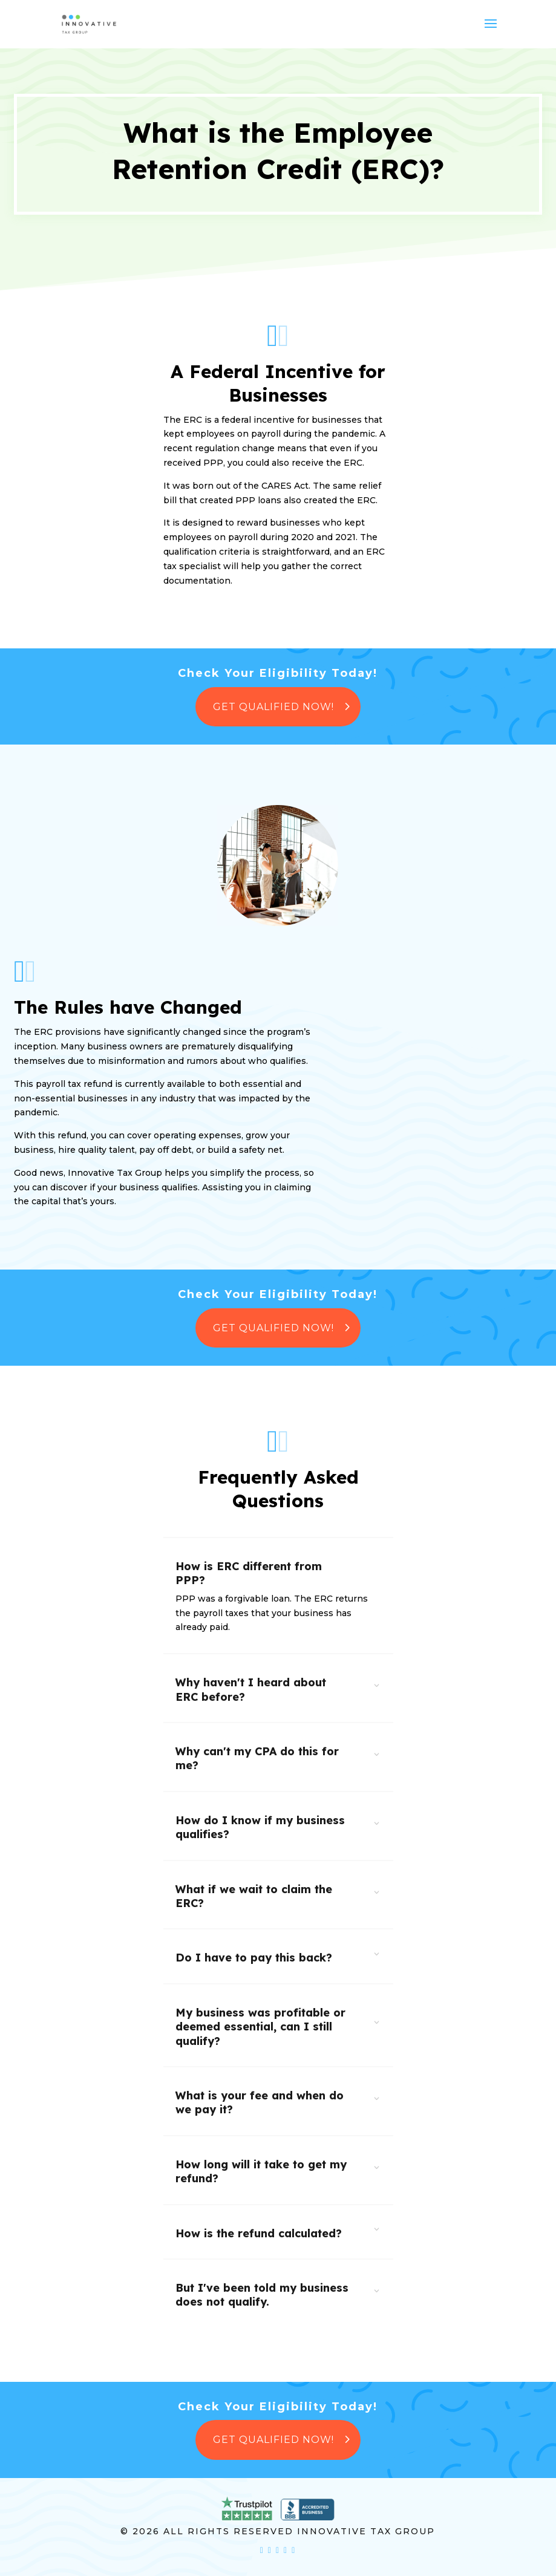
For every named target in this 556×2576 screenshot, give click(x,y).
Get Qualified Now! (273, 706)
